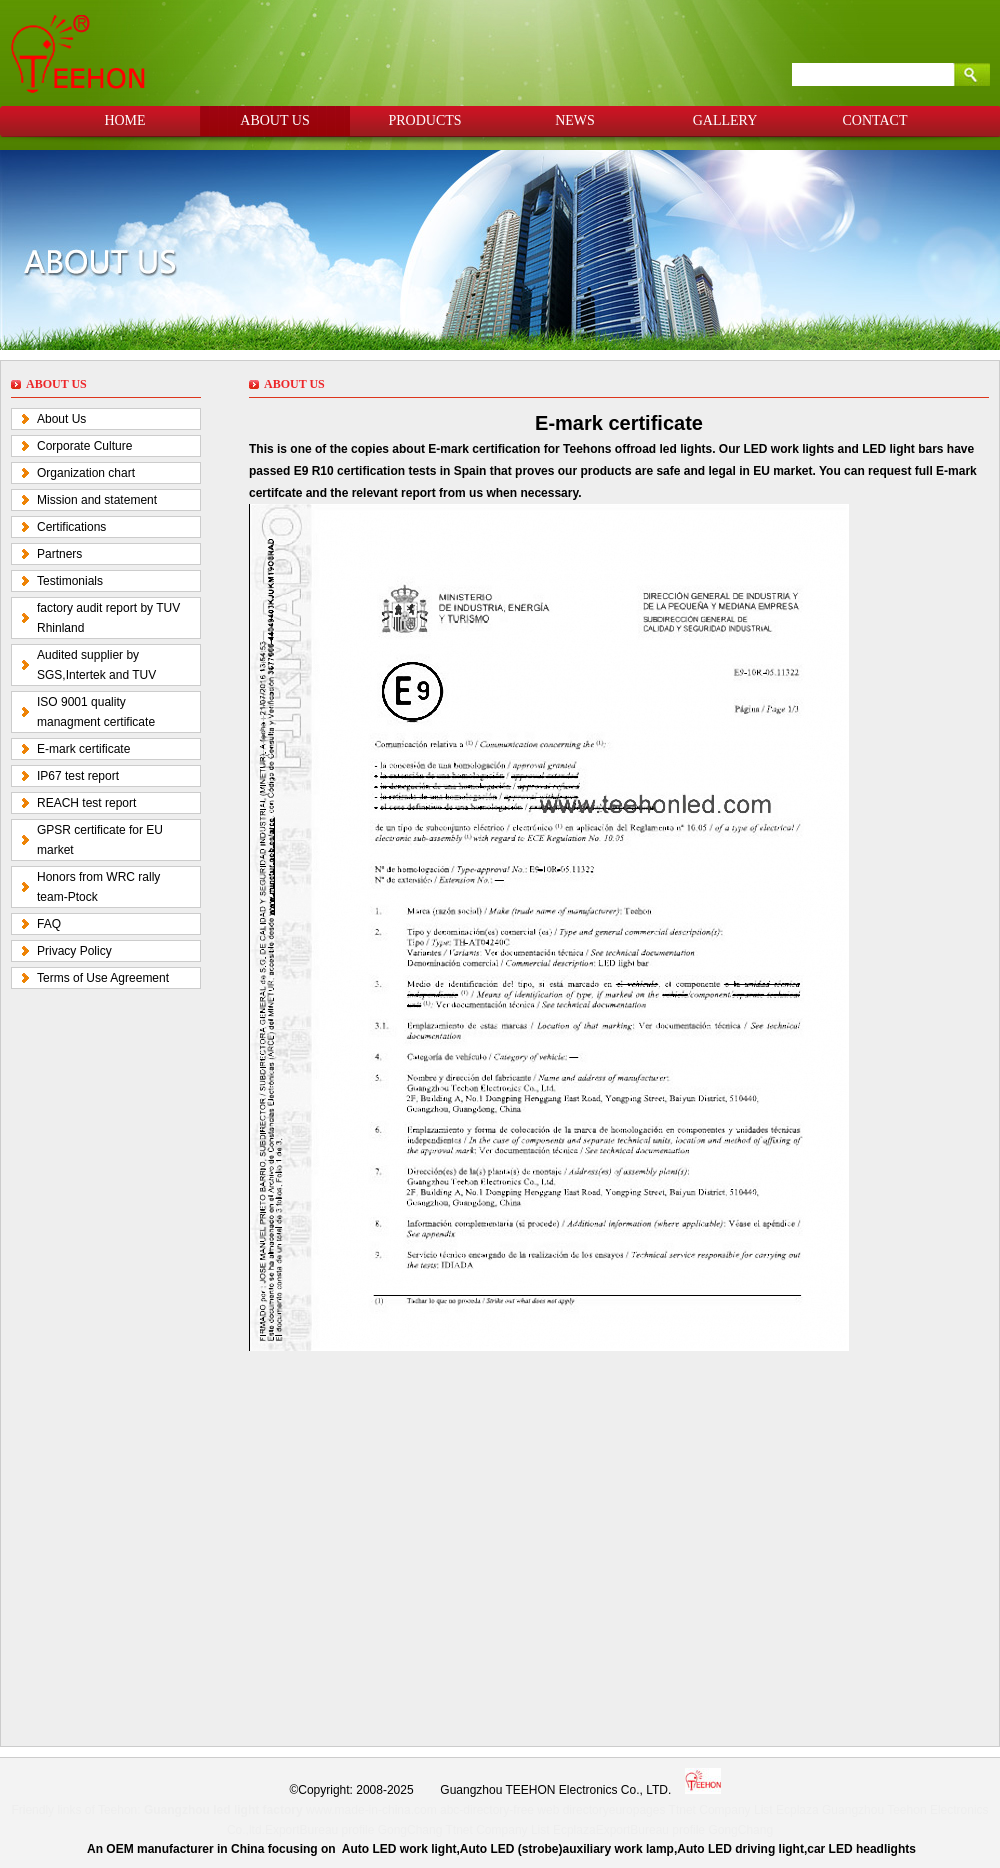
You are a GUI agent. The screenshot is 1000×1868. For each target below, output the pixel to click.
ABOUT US (274, 120)
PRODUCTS (424, 120)
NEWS (575, 120)
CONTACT (875, 120)
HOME (124, 120)
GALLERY (725, 120)
